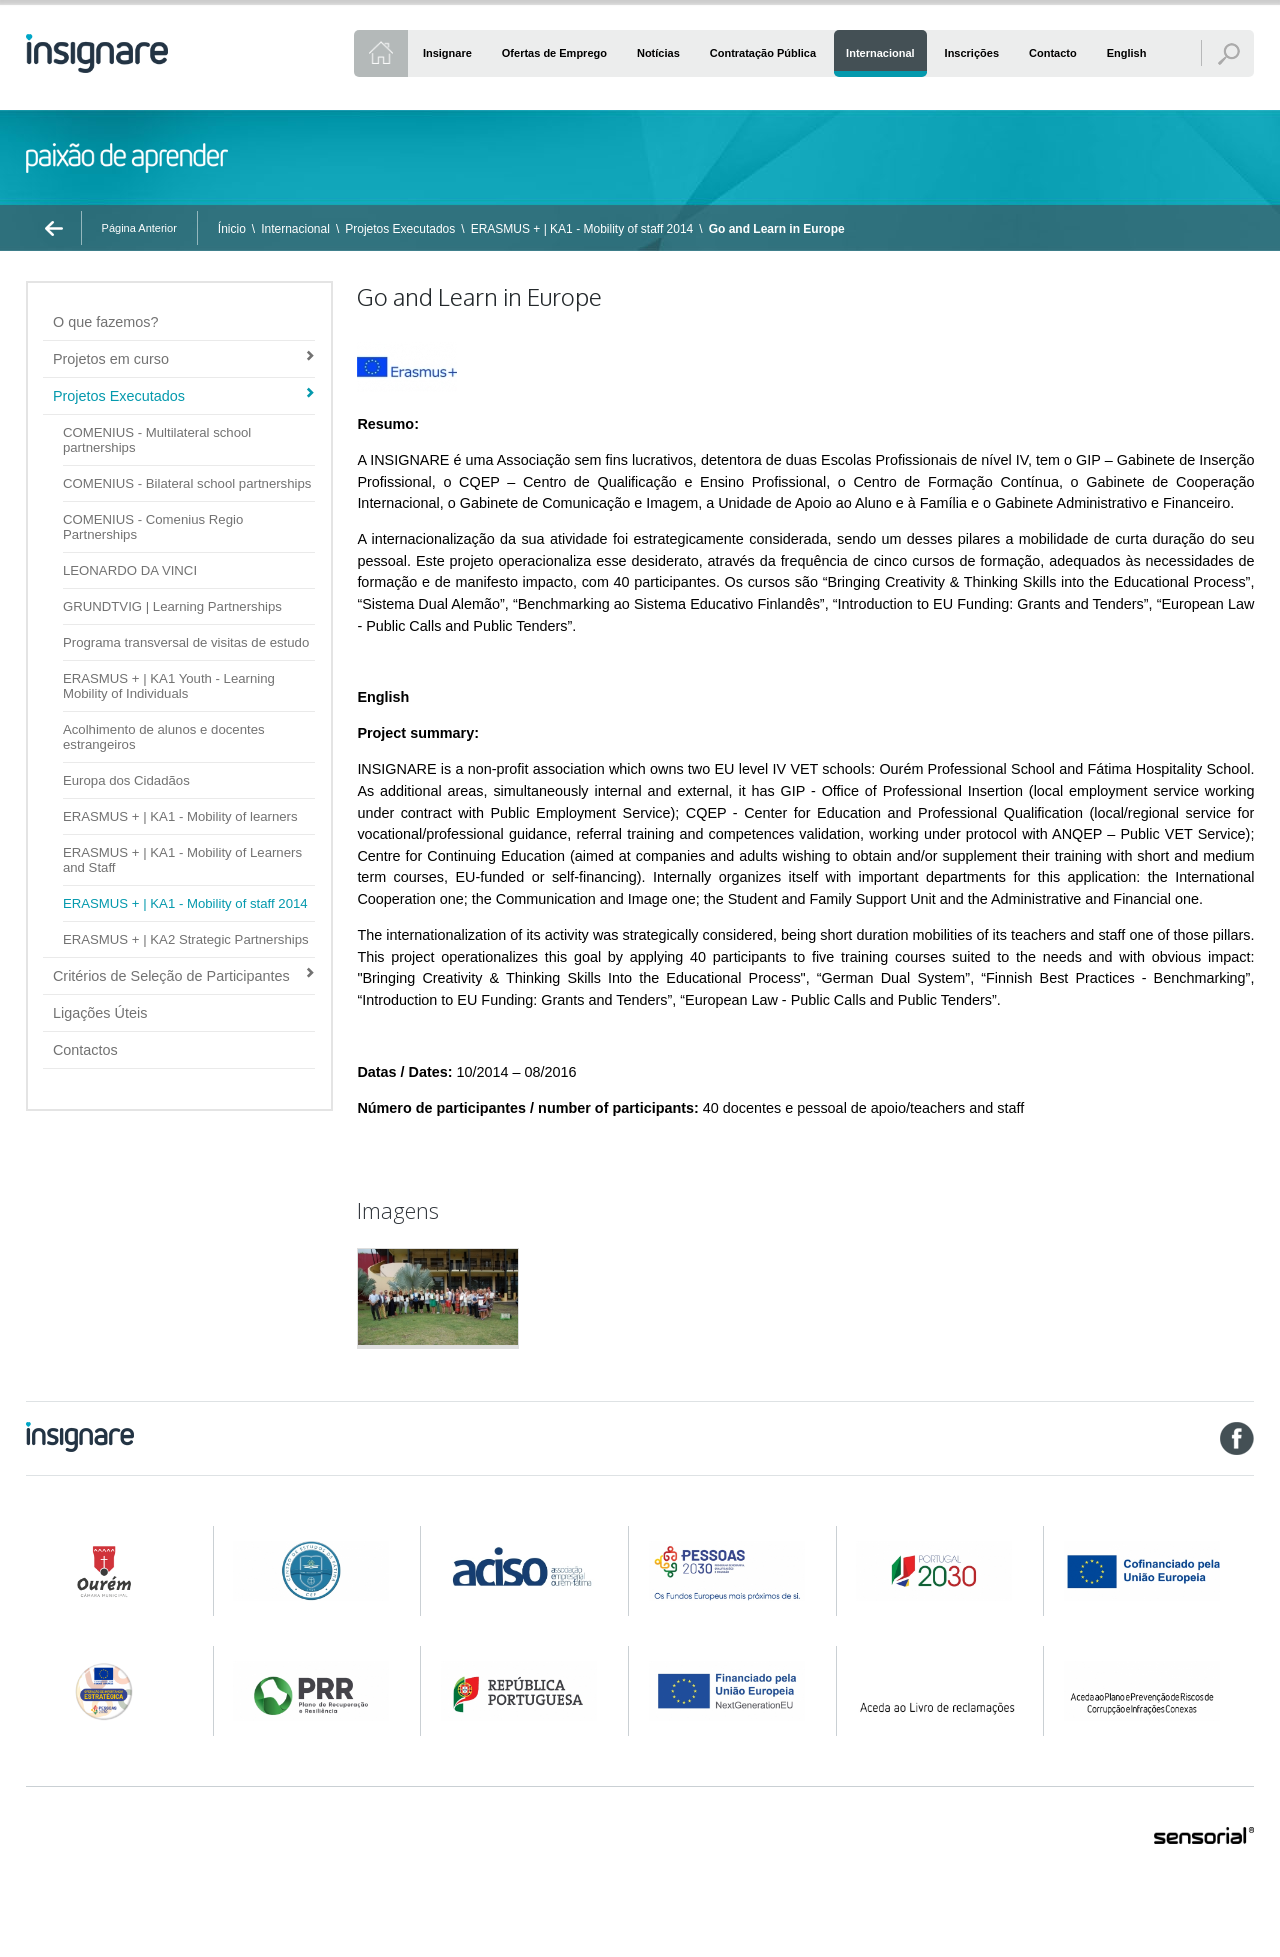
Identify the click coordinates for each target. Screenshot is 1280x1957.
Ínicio (232, 229)
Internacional (295, 229)
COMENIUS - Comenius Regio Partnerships (153, 527)
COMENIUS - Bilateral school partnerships (187, 483)
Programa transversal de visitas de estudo (186, 642)
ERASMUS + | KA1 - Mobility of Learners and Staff (182, 860)
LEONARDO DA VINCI (130, 570)
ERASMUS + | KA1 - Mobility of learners (180, 816)
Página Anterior (139, 228)
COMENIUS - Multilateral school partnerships (157, 440)
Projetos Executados (400, 229)
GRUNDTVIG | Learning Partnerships (172, 606)
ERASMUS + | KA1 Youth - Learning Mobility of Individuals (169, 686)
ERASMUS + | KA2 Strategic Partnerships (186, 939)
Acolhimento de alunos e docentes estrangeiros (164, 737)
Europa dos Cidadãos (126, 780)
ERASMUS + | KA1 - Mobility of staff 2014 (582, 229)
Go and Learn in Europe (777, 229)
